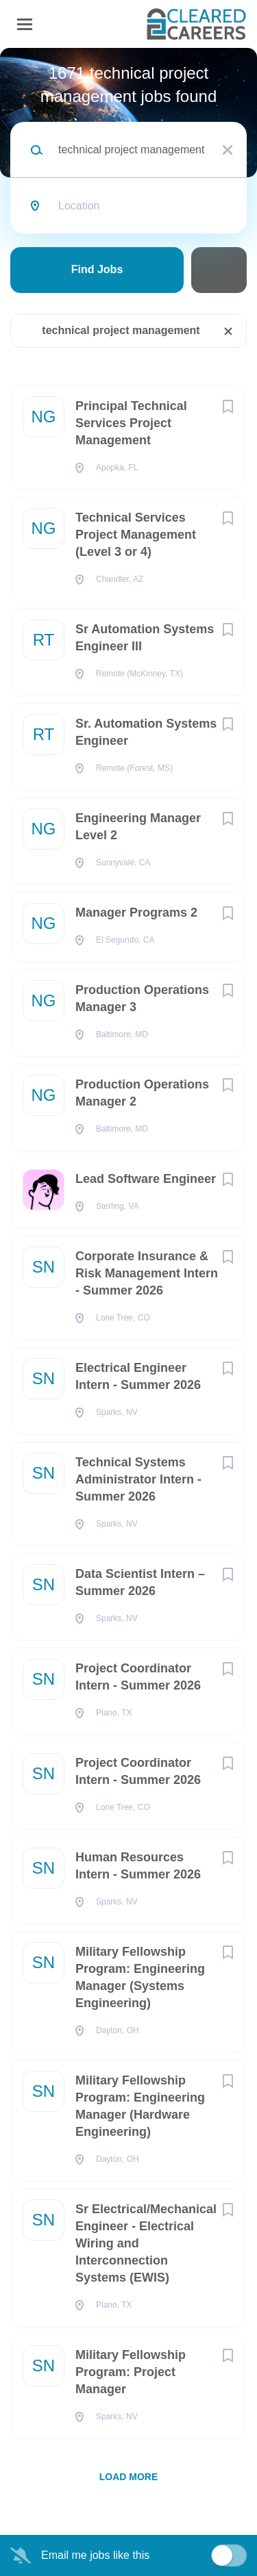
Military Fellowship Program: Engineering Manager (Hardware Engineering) (140, 2106)
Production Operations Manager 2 (142, 1092)
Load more (128, 2476)
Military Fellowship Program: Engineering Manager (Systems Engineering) (140, 1977)
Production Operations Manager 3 (142, 998)
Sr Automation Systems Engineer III (144, 637)
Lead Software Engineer (145, 1179)
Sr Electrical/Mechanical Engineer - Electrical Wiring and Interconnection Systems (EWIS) (146, 2243)
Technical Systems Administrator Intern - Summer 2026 (138, 1479)
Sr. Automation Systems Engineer (146, 732)
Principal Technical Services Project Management (131, 423)
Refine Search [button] (219, 270)
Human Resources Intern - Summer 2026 (138, 1865)
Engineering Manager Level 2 (138, 826)
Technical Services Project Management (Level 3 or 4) (135, 535)
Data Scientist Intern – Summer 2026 (140, 1582)
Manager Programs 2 (136, 912)
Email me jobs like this (95, 2555)
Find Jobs (97, 269)
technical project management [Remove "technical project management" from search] (120, 330)
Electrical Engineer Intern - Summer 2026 (138, 1376)
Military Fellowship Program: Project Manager (130, 2372)
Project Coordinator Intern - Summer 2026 (138, 1676)
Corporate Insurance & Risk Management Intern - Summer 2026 (146, 1273)
